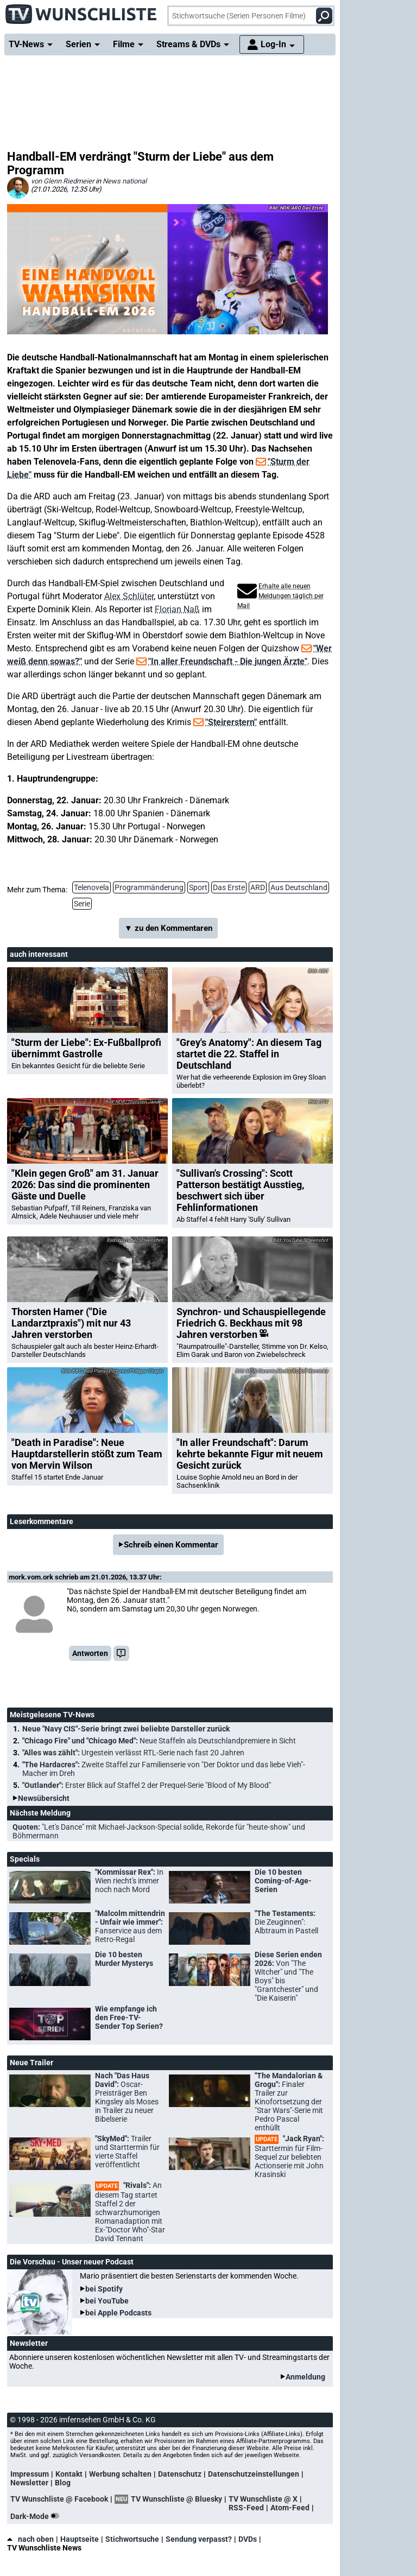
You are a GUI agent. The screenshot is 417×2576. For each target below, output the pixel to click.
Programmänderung (149, 887)
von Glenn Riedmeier (62, 181)
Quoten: (158, 1831)
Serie (82, 903)
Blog (63, 2482)
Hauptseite (79, 2539)
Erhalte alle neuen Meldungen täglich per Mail (280, 596)
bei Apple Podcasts (118, 2312)
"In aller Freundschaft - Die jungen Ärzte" (227, 661)
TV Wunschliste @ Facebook (59, 2499)
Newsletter (29, 2482)
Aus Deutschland (298, 887)
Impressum (29, 2474)
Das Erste (229, 887)
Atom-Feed (289, 2507)
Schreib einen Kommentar (171, 1545)
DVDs (247, 2539)
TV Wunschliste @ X (263, 2499)
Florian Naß (177, 609)
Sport (198, 887)
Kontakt (69, 2474)
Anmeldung (305, 2376)
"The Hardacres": (163, 1769)
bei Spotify (104, 2289)
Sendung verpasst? (199, 2539)
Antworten (90, 1653)
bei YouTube (107, 2300)
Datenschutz (179, 2474)
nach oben (30, 2539)
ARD (257, 887)
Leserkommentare (41, 1521)
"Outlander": (146, 1785)
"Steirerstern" (231, 722)
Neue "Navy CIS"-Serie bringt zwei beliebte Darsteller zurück (126, 1728)
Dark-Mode (37, 2516)
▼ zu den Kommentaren (168, 928)
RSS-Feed (246, 2507)
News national (125, 181)
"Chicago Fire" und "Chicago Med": (159, 1740)
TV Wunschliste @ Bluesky (176, 2499)
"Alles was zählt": (133, 1752)
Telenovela (91, 887)
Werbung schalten (120, 2474)
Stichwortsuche (132, 2539)
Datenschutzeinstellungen (253, 2474)
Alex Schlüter (129, 596)
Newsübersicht (44, 1798)
